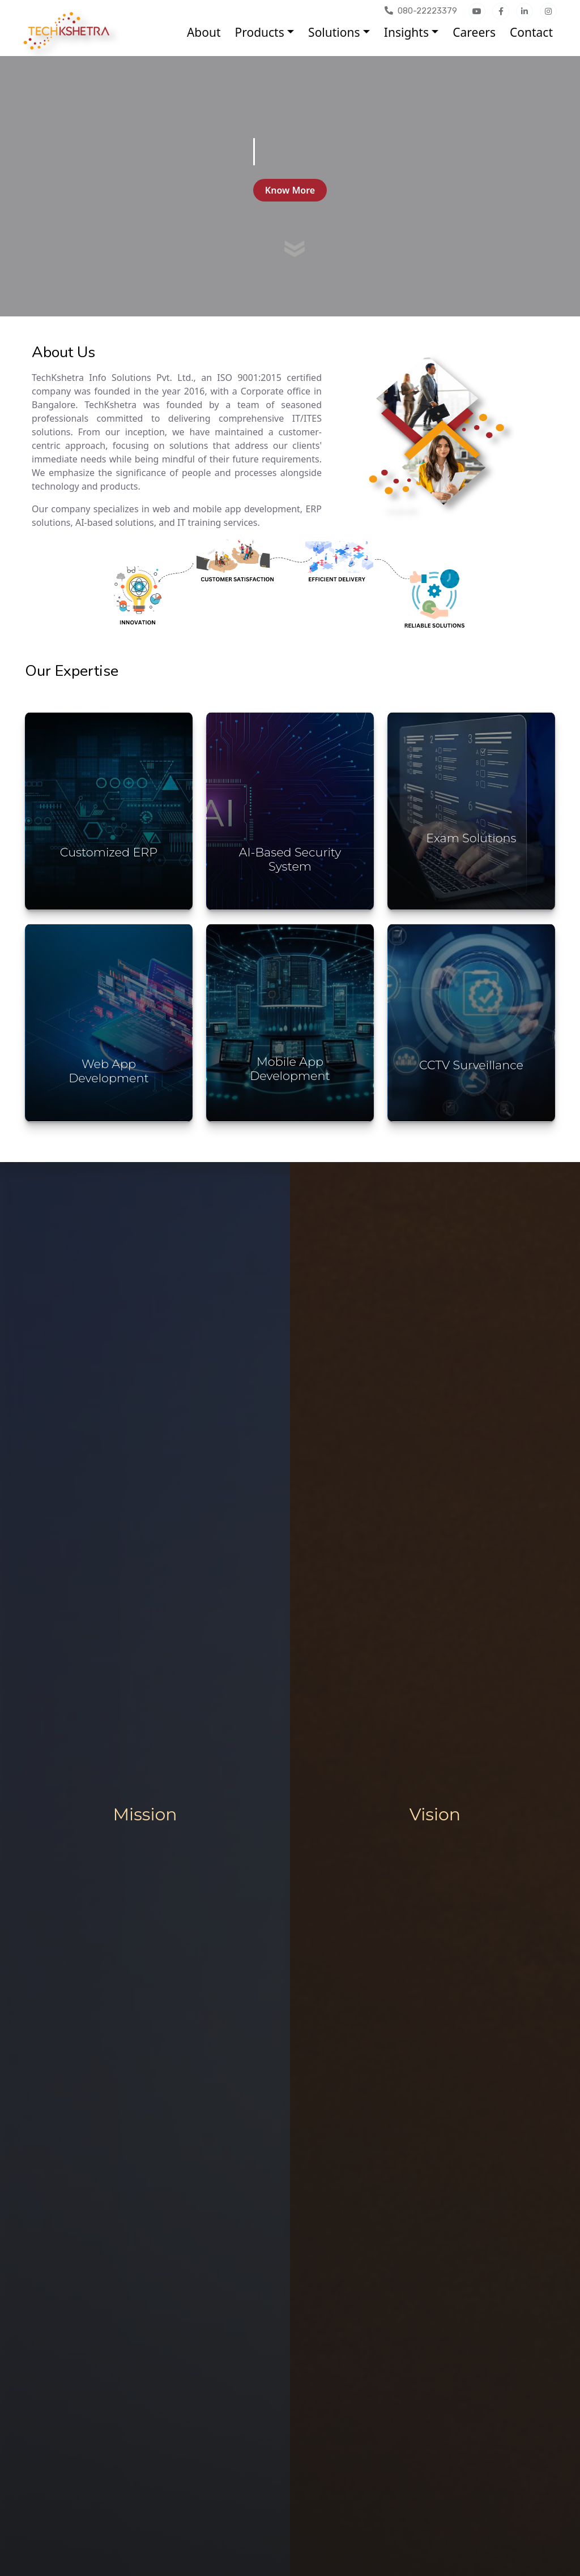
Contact (531, 32)
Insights (406, 32)
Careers (474, 32)
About (204, 32)
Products (259, 32)
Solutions (334, 32)
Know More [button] (290, 190)
